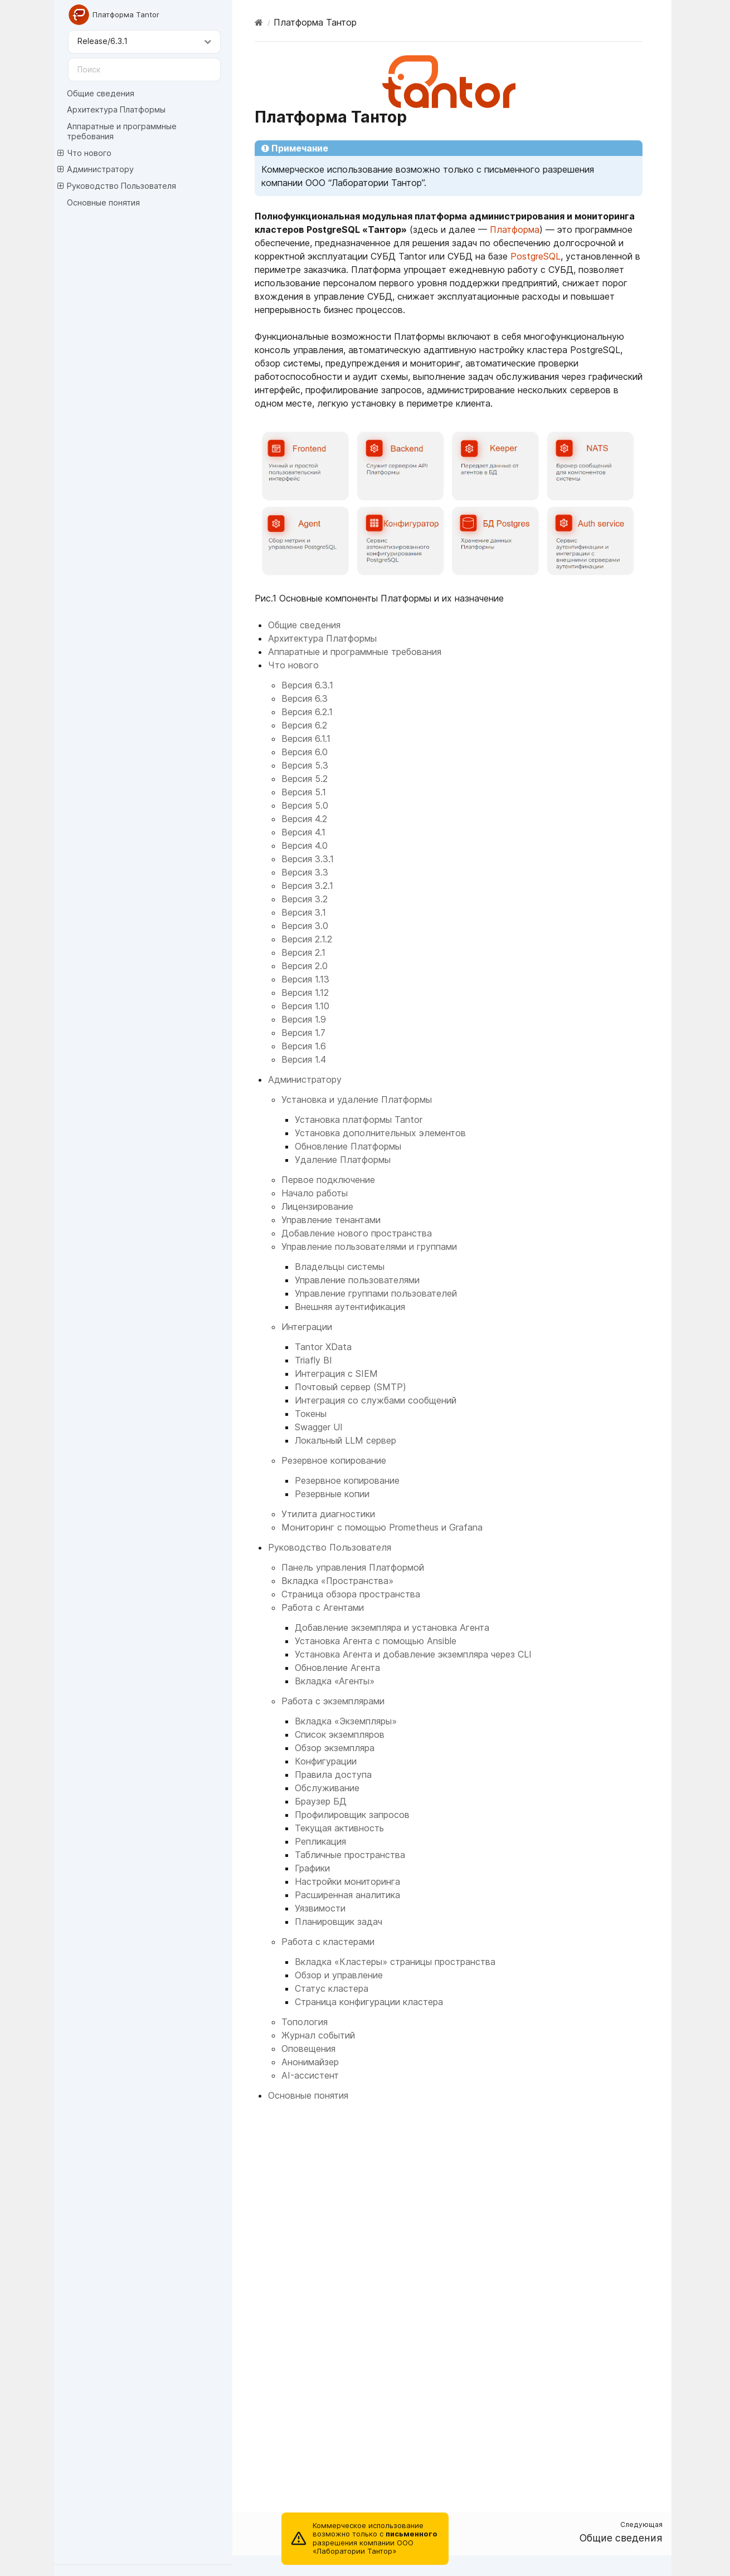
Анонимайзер (310, 2061)
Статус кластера (331, 1988)
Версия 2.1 (303, 952)
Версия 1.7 (303, 1032)
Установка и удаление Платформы (356, 1099)
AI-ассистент (310, 2075)
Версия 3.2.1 (307, 885)
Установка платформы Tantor (358, 1119)
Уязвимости (320, 1908)
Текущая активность (339, 1828)
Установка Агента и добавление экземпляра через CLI (413, 1654)
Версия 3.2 (304, 899)
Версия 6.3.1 (307, 685)
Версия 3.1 (303, 912)
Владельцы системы (340, 1266)
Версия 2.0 (304, 965)
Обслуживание (327, 1787)
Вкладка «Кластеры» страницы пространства (395, 1961)
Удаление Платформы (343, 1159)
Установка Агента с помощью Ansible (375, 1640)
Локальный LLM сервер (345, 1440)
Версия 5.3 (304, 765)
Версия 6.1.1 (305, 738)
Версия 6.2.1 (307, 711)
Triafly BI (313, 1360)
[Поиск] (144, 69)
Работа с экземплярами (333, 1701)
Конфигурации (326, 1761)
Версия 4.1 (303, 832)
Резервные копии (332, 1493)
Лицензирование (317, 1206)
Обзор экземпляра (334, 1747)
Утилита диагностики (328, 1513)
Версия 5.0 (304, 805)
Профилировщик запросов (352, 1814)
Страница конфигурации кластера (369, 2001)
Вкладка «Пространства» (337, 1580)
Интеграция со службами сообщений (375, 1400)
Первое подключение (328, 1179)
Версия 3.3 (304, 872)
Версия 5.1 (303, 792)
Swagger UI (319, 1427)
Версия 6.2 (304, 725)
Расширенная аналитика (347, 1894)
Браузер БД (321, 1801)
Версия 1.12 (305, 992)
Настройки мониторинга (347, 1881)
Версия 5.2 (304, 778)
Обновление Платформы (348, 1146)
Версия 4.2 (304, 818)
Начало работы (314, 1193)
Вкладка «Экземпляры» (346, 1721)
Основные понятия (103, 202)
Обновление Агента (337, 1667)
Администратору (95, 169)
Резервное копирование (333, 1460)
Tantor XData (323, 1346)
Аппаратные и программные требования (122, 131)
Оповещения (308, 2048)
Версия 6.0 (304, 751)
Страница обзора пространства (350, 1594)
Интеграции (306, 1326)
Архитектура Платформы (116, 109)
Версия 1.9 (303, 1019)
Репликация (320, 1841)
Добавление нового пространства (356, 1233)
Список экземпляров (340, 1734)
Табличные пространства (350, 1854)
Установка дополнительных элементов (380, 1132)
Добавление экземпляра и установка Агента (392, 1627)
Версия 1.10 (305, 1005)
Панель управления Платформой (352, 1567)
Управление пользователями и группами (369, 1246)
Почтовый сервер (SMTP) (350, 1386)
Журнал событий (318, 2035)
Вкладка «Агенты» (334, 1681)
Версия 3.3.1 (307, 858)
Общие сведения (100, 93)
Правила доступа (333, 1774)
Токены (311, 1413)
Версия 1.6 (303, 1046)
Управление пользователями (357, 1279)
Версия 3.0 (304, 925)
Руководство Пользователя (116, 186)
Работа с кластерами (327, 1941)
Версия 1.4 (303, 1059)
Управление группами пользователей (376, 1293)
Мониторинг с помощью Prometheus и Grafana (382, 1527)
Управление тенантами (331, 1219)
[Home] (259, 22)
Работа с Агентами (322, 1607)
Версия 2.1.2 (306, 939)
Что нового (84, 153)
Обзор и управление (339, 1975)
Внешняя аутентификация (350, 1306)
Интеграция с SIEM (336, 1373)
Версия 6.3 (304, 698)
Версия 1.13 (305, 979)
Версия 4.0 (304, 845)
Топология (304, 2021)
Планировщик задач (338, 1921)
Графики (312, 1868)
